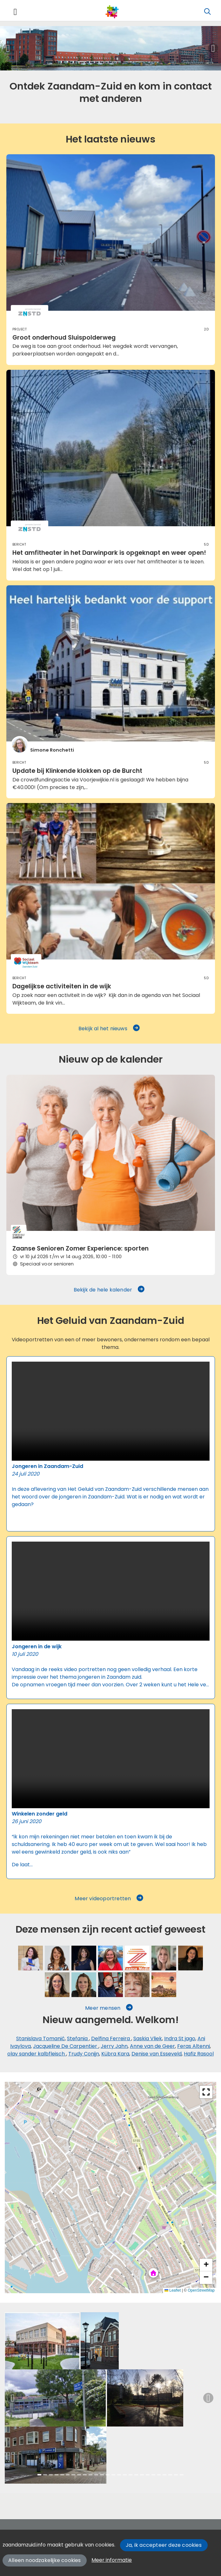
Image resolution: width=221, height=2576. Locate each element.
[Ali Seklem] (164, 1984)
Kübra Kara (115, 2053)
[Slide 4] (116, 61)
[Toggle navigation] (15, 12)
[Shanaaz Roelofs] (84, 1958)
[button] (8, 48)
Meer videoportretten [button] (109, 1898)
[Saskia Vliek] (30, 1958)
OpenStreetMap (201, 2290)
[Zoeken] (207, 12)
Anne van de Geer (152, 2046)
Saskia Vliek (147, 2038)
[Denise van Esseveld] (57, 1984)
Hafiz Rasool (199, 2053)
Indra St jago (179, 2038)
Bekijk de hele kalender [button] (109, 1289)
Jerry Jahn (114, 2046)
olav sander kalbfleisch (36, 2053)
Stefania (78, 2038)
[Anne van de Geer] (164, 1958)
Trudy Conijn (83, 2053)
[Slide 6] (139, 61)
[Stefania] (57, 1958)
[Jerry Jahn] (137, 1958)
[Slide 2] (93, 61)
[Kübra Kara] (190, 1958)
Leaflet (172, 2290)
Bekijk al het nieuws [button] (109, 1028)
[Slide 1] (82, 61)
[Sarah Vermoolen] (110, 1958)
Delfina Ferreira (111, 2038)
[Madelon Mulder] (137, 1984)
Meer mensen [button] (109, 2008)
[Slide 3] (105, 61)
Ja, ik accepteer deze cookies (164, 2545)
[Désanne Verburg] (110, 1984)
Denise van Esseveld (156, 2053)
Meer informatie (111, 2560)
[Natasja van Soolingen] (84, 1984)
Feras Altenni (193, 2046)
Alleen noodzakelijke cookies (44, 2560)
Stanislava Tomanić (40, 2038)
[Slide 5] (127, 61)
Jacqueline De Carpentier (65, 2046)
